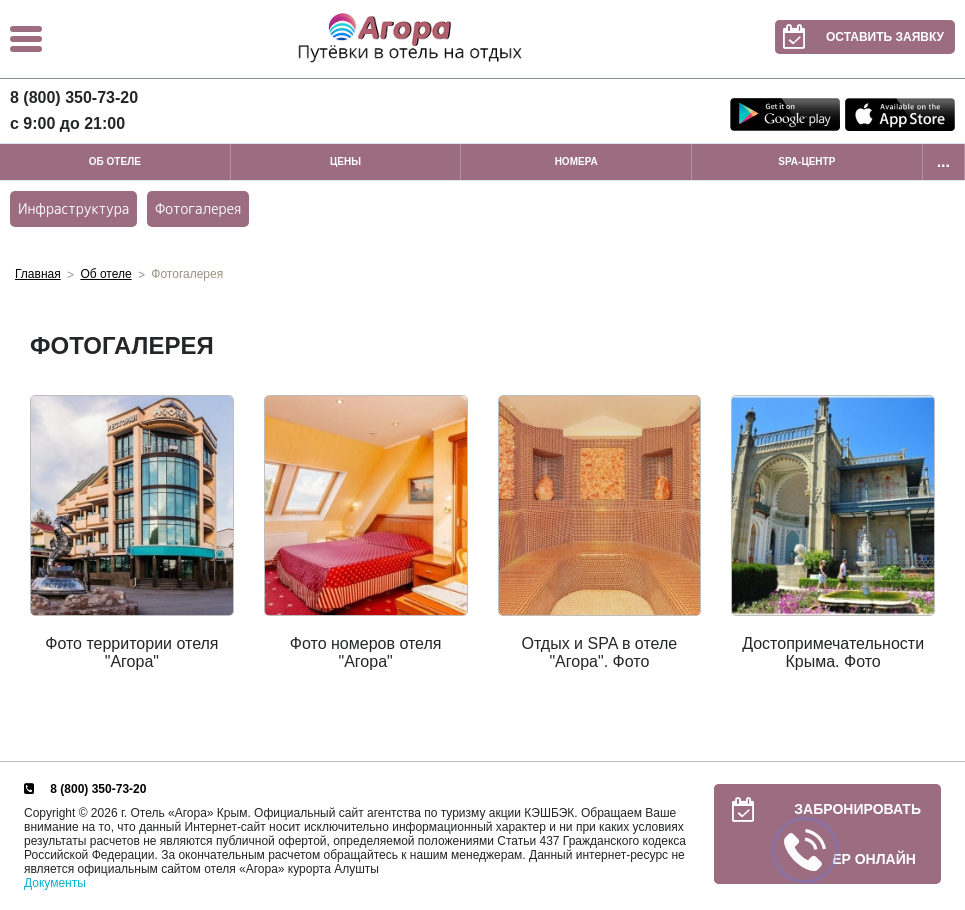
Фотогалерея (198, 208)
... (943, 161)
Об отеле (115, 161)
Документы (55, 883)
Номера (576, 161)
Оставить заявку (859, 37)
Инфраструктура (73, 208)
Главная (38, 274)
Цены (345, 161)
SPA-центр (806, 161)
